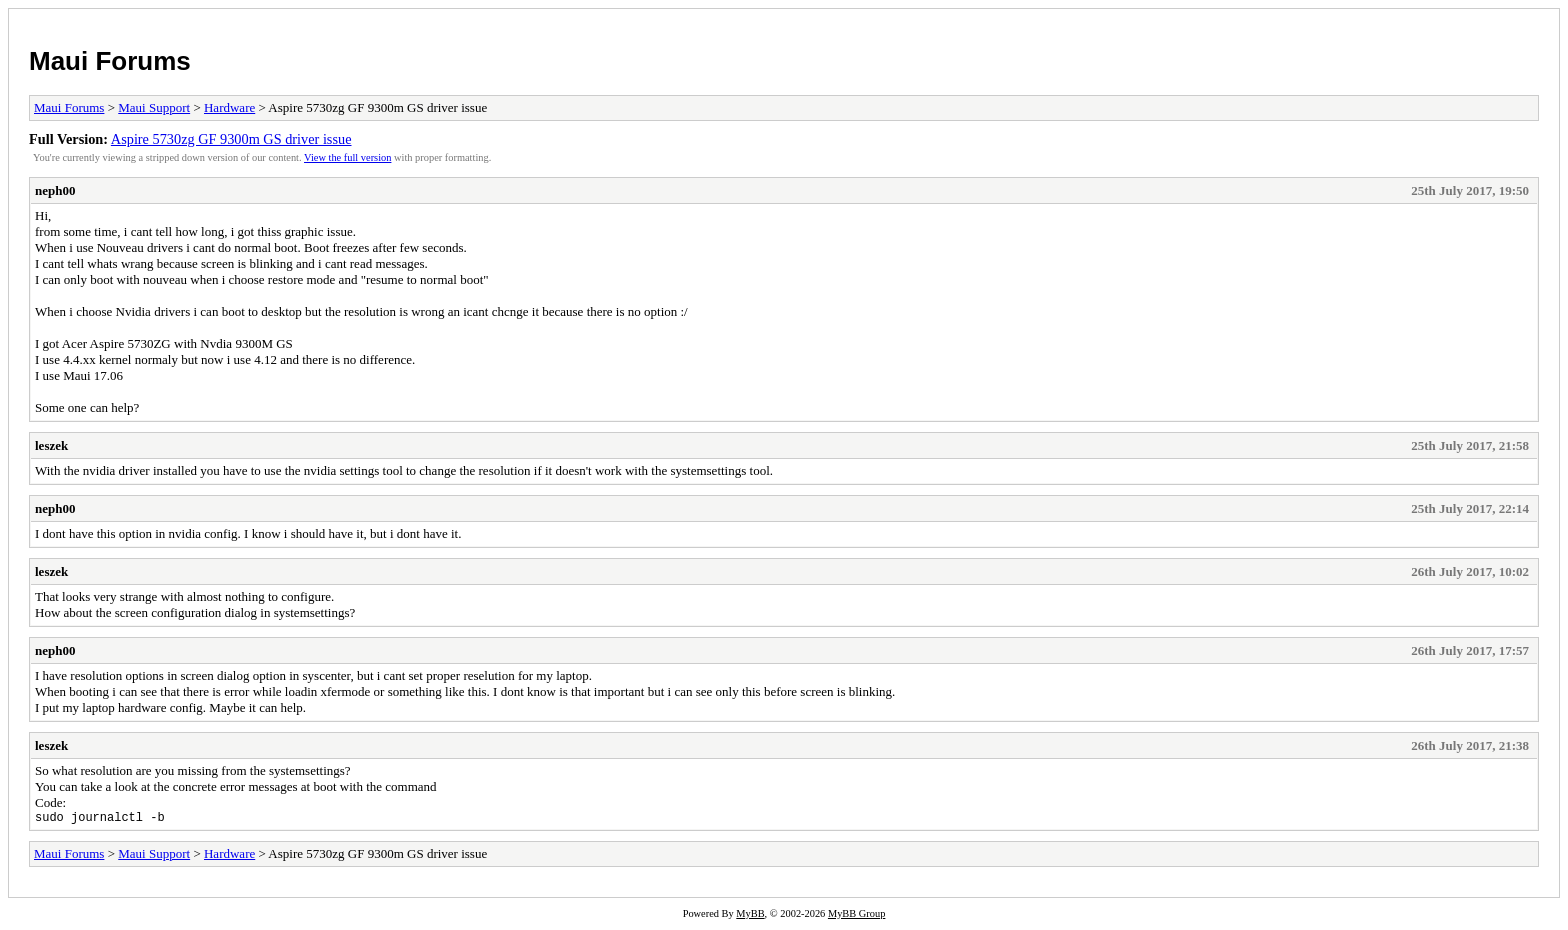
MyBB (750, 916)
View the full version (347, 157)
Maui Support (154, 107)
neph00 (55, 190)
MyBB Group (856, 916)
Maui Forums (110, 61)
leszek (51, 445)
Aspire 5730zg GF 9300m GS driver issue (231, 139)
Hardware (229, 107)
